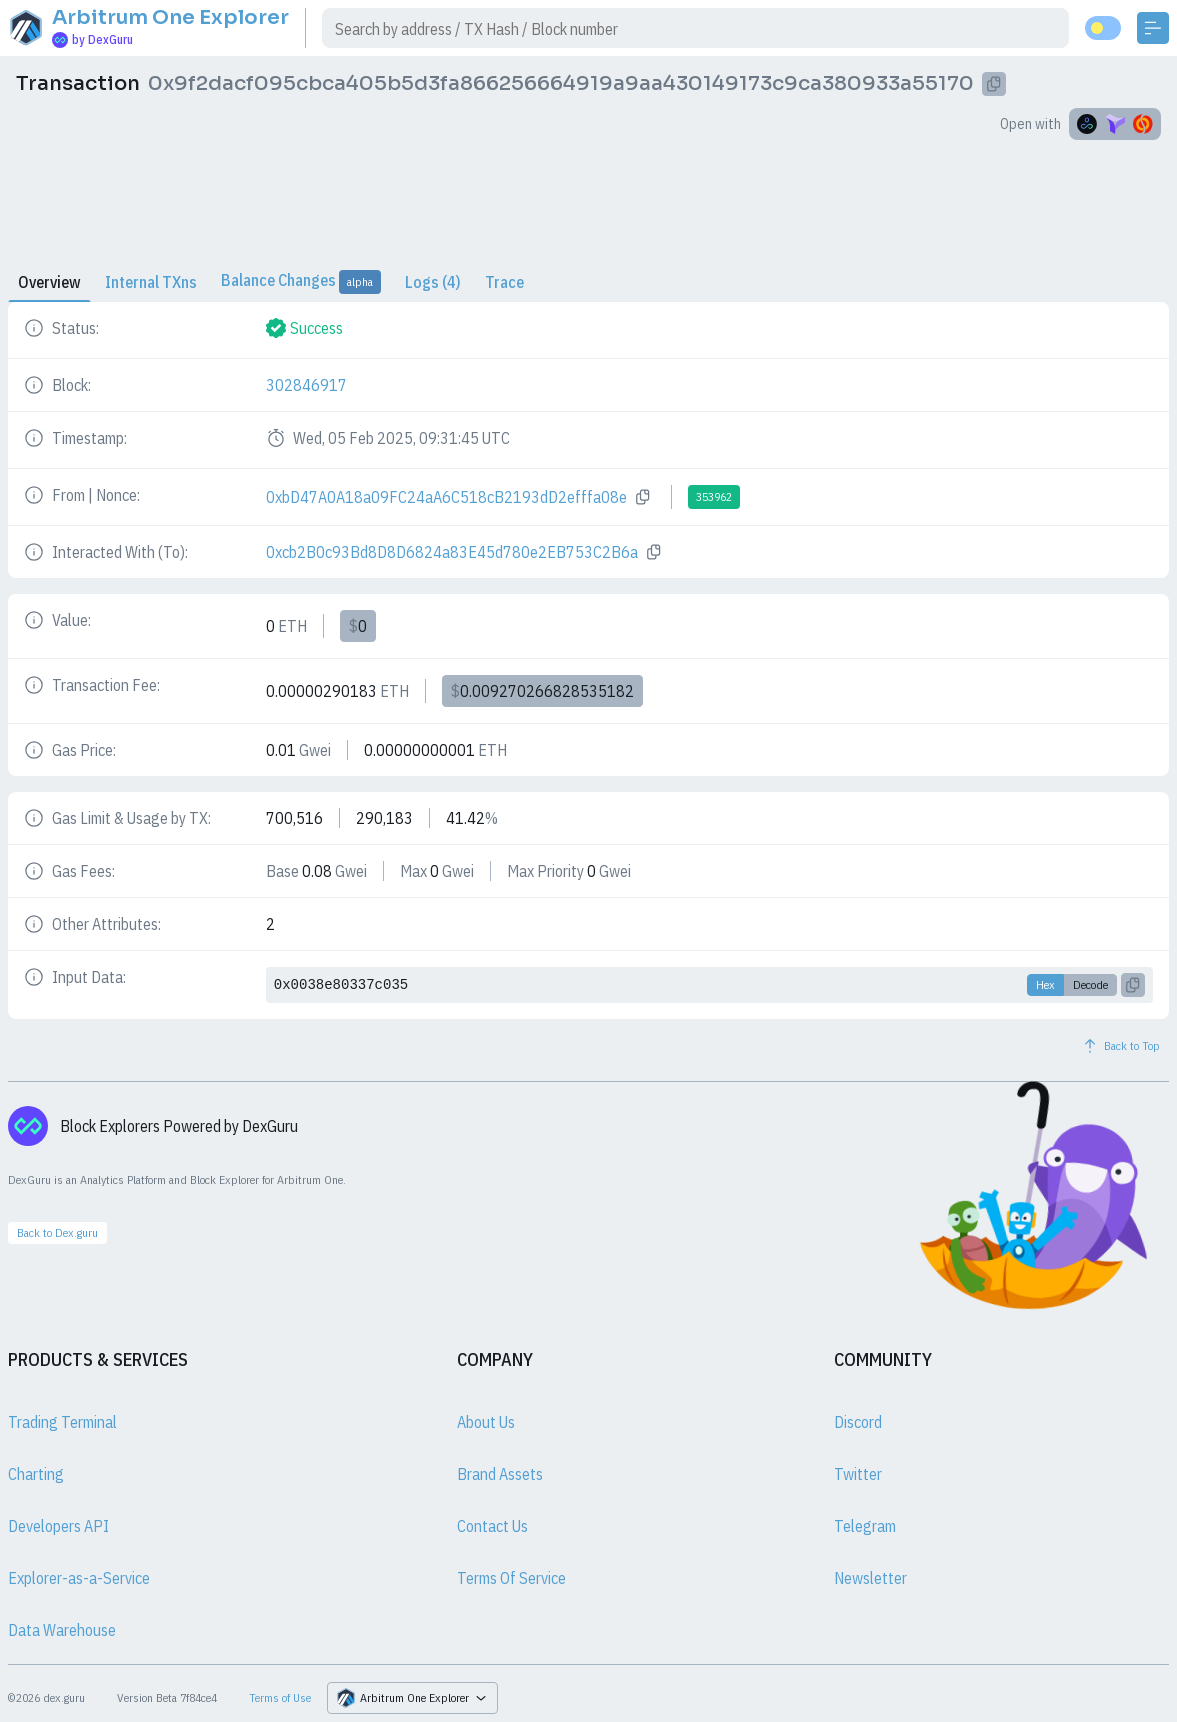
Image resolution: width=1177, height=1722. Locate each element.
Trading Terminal (62, 1422)
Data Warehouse (62, 1630)
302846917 (306, 385)
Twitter (858, 1474)
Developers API (58, 1526)
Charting (36, 1474)
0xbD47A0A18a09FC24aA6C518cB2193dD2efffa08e (446, 497)
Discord (858, 1422)
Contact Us (492, 1526)
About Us (486, 1422)
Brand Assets (500, 1474)
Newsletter (870, 1578)
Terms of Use (280, 1697)
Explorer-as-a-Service (79, 1578)
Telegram (865, 1526)
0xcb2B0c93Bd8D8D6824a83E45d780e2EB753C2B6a (452, 552)
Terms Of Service (511, 1578)
